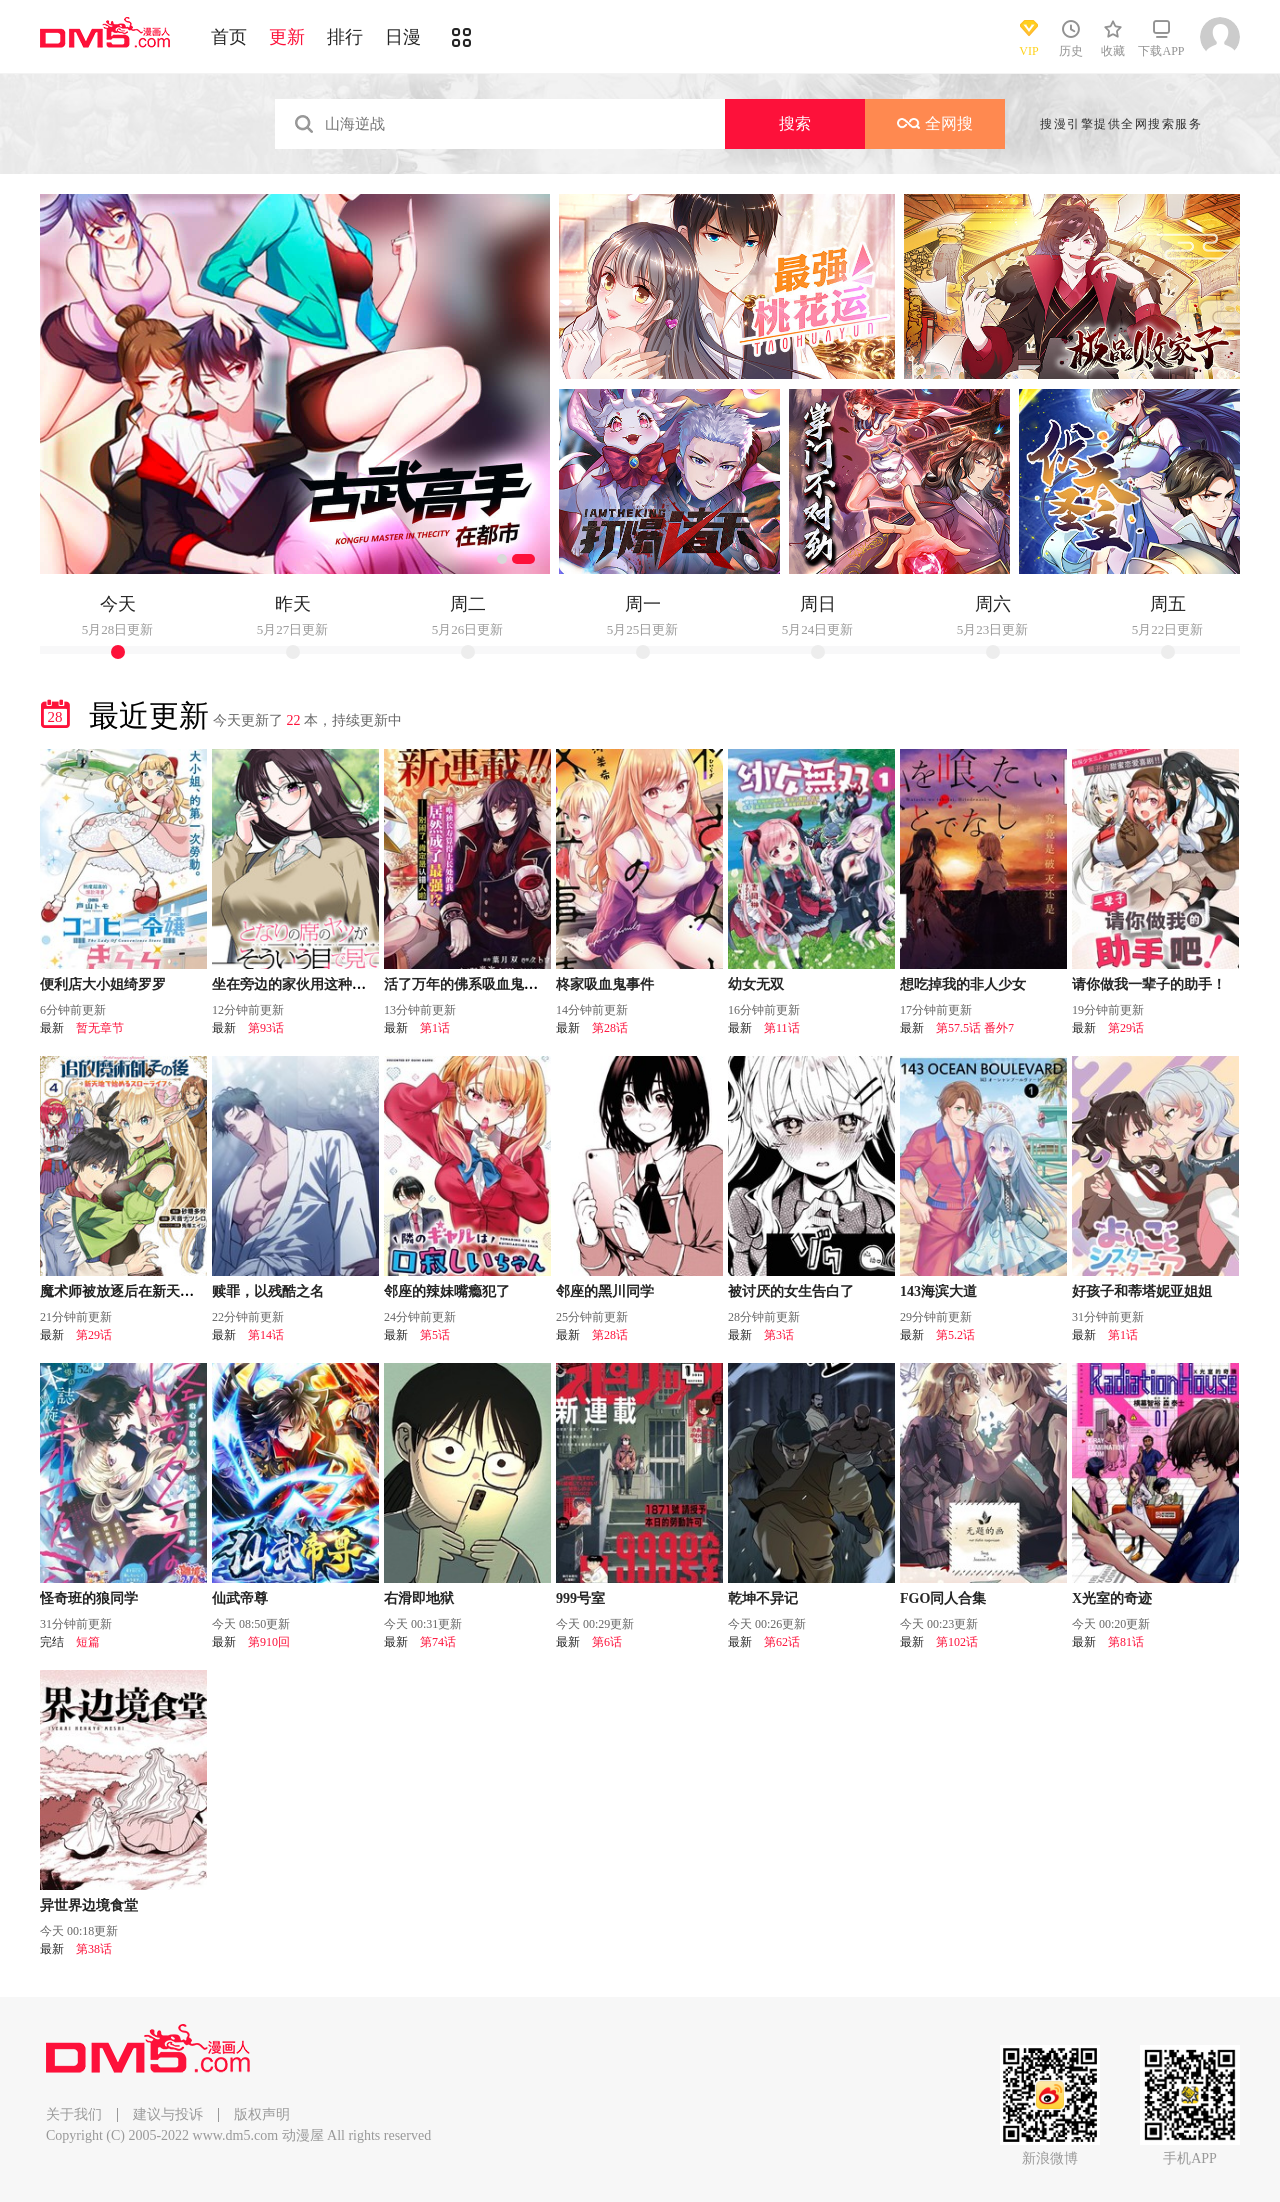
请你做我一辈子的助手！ (1149, 984)
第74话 (438, 1642)
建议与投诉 (168, 2114)
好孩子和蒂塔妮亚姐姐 (1142, 1291)
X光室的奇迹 (1112, 1598)
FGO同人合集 (943, 1598)
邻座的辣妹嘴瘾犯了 (447, 1291)
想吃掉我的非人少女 (963, 984)
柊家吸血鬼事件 (605, 984)
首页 (229, 37)
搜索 (795, 123)
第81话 (1126, 1642)
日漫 (403, 37)
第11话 (782, 1028)
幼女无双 (756, 984)
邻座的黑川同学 (605, 1291)
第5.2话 (955, 1335)
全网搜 (935, 123)
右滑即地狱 (419, 1598)
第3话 (779, 1335)
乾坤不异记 (763, 1598)
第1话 (435, 1028)
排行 (345, 37)
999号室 (580, 1598)
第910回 (269, 1642)
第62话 (782, 1642)
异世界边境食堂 (89, 1905)
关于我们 (74, 2114)
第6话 (607, 1642)
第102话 (957, 1642)
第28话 (610, 1028)
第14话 (266, 1335)
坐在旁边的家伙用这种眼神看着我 (317, 984)
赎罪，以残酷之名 (268, 1291)
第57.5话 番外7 (975, 1028)
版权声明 (262, 2114)
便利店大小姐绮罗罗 (103, 984)
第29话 (1126, 1028)
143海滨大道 (938, 1291)
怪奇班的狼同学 (89, 1598)
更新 (287, 37)
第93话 (266, 1028)
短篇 (88, 1642)
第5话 (435, 1335)
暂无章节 (100, 1028)
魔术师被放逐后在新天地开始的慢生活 (159, 1291)
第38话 (94, 1949)
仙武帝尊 (240, 1598)
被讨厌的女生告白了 (791, 1291)
